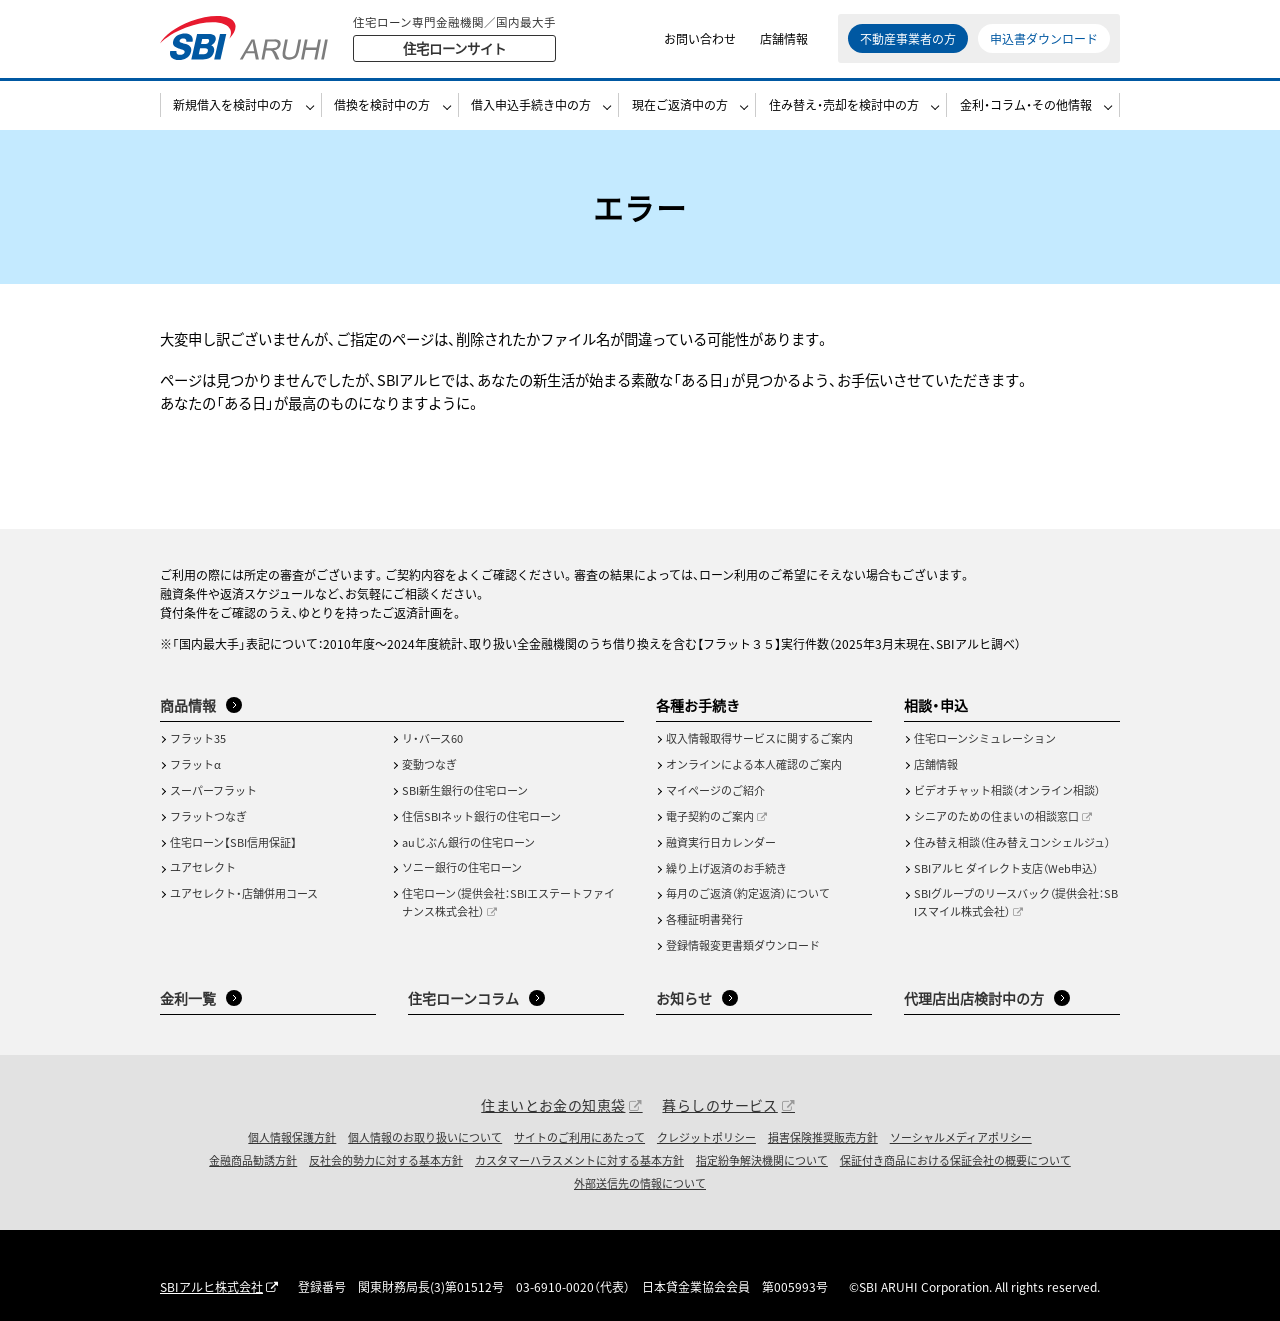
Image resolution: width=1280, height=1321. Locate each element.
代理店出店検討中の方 (974, 998)
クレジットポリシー (706, 1137)
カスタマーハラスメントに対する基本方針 (579, 1160)
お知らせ (684, 998)
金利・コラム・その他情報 (1026, 106)
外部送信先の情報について (640, 1183)
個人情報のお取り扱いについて (425, 1137)
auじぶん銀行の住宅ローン (468, 842)
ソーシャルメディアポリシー (961, 1137)
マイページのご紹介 (715, 790)
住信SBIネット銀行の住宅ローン (481, 816)
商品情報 (188, 705)
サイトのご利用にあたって (579, 1137)
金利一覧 (188, 998)
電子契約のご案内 (710, 816)
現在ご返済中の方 (680, 106)
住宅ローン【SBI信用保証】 (233, 842)
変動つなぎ (429, 764)
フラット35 (198, 738)
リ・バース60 (432, 738)
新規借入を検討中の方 (233, 106)
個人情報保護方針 (292, 1137)
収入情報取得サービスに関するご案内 (759, 738)
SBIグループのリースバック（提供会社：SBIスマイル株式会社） (1016, 902)
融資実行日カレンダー (721, 842)
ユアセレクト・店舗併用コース (244, 893)
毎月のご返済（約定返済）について (748, 893)
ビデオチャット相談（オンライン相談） (1007, 790)
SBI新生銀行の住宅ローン (465, 790)
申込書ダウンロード (1044, 39)
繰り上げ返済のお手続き (726, 868)
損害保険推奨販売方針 (823, 1137)
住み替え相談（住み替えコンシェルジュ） (1012, 842)
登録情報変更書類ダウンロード (743, 945)
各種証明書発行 (704, 919)
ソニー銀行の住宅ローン (462, 867)
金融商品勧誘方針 (253, 1160)
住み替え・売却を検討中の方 (844, 106)
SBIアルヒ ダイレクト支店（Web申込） (1006, 868)
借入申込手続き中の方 (531, 106)
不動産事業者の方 (908, 39)
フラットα (195, 764)
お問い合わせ (700, 39)
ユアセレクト (203, 867)
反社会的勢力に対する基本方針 (386, 1160)
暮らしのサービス (719, 1105)
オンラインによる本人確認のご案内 (754, 764)
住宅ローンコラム (463, 998)
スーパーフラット (213, 790)
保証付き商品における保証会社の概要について (955, 1160)
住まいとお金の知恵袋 (553, 1105)
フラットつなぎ (208, 816)
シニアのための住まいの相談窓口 (996, 816)
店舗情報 (784, 39)
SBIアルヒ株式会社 (211, 1286)
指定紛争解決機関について (762, 1160)
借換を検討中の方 (382, 106)
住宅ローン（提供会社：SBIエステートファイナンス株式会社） (508, 902)
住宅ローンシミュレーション (985, 738)
